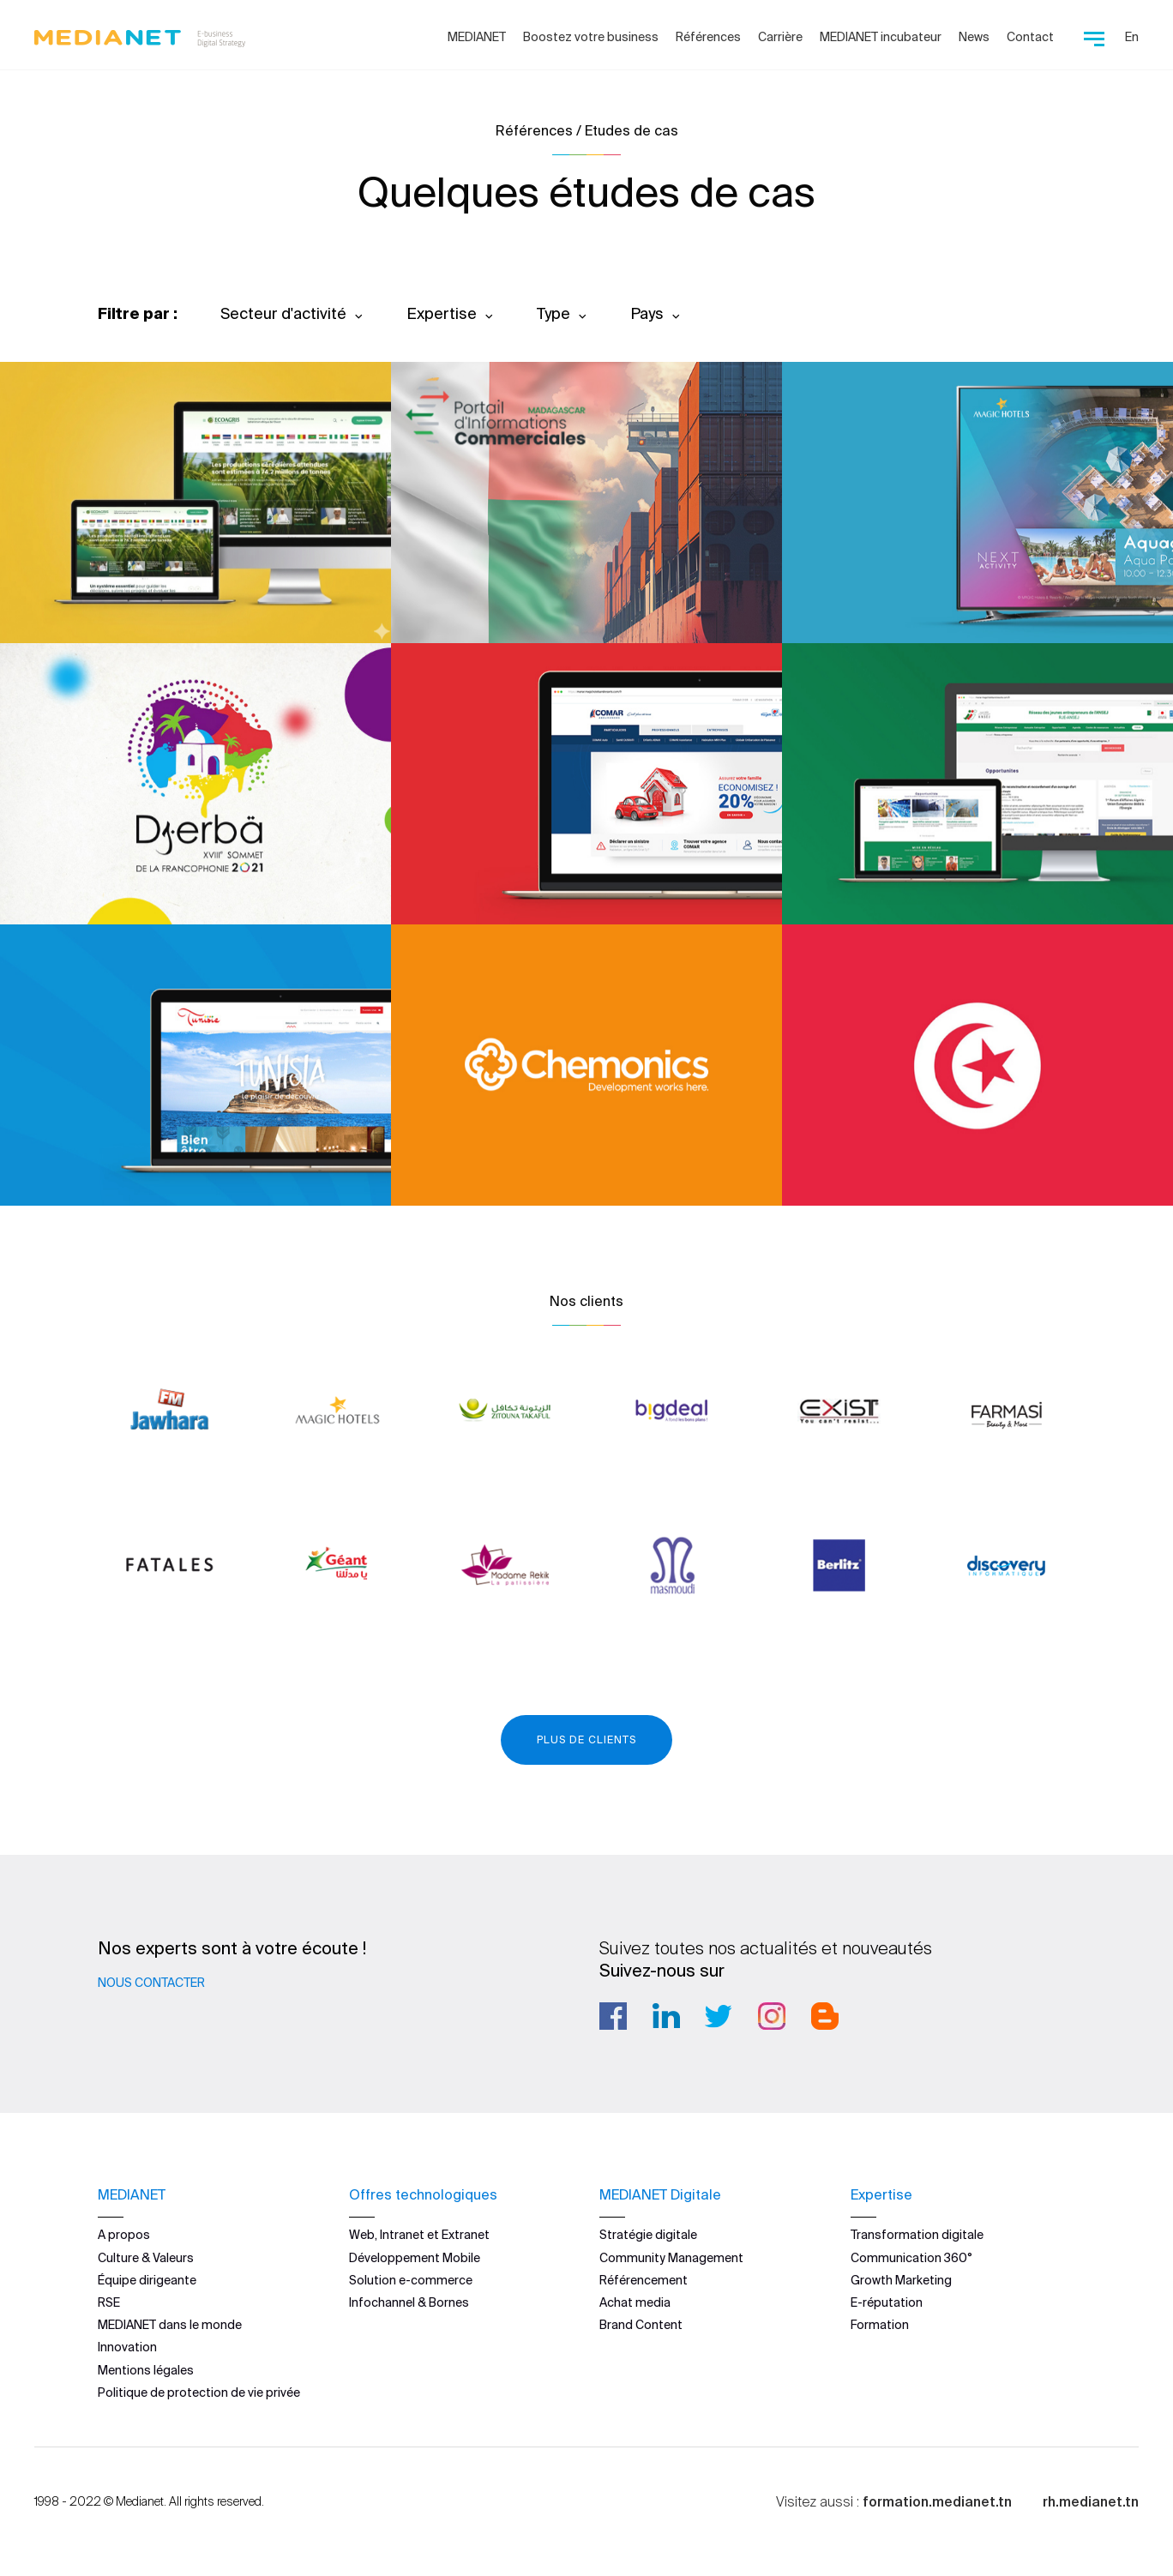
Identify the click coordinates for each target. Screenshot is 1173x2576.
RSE (109, 2302)
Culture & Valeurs (146, 2257)
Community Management (671, 2257)
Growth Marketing (901, 2280)
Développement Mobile (414, 2257)
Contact (1030, 37)
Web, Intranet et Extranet (419, 2235)
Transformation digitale (917, 2235)
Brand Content (641, 2325)
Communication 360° (911, 2257)
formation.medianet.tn (937, 2501)
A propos (124, 2235)
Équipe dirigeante (147, 2280)
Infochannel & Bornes (409, 2302)
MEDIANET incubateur (880, 37)
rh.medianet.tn (1091, 2501)
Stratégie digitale (648, 2235)
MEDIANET (477, 37)
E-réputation (887, 2302)
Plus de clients (586, 1739)
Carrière (780, 37)
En (1132, 37)
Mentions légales (146, 2369)
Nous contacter (151, 1982)
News (974, 37)
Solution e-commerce (410, 2280)
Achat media (635, 2302)
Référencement (643, 2280)
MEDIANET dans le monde (170, 2325)
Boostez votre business (591, 37)
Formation (880, 2325)
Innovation (127, 2347)
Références (708, 37)
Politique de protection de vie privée (199, 2392)
